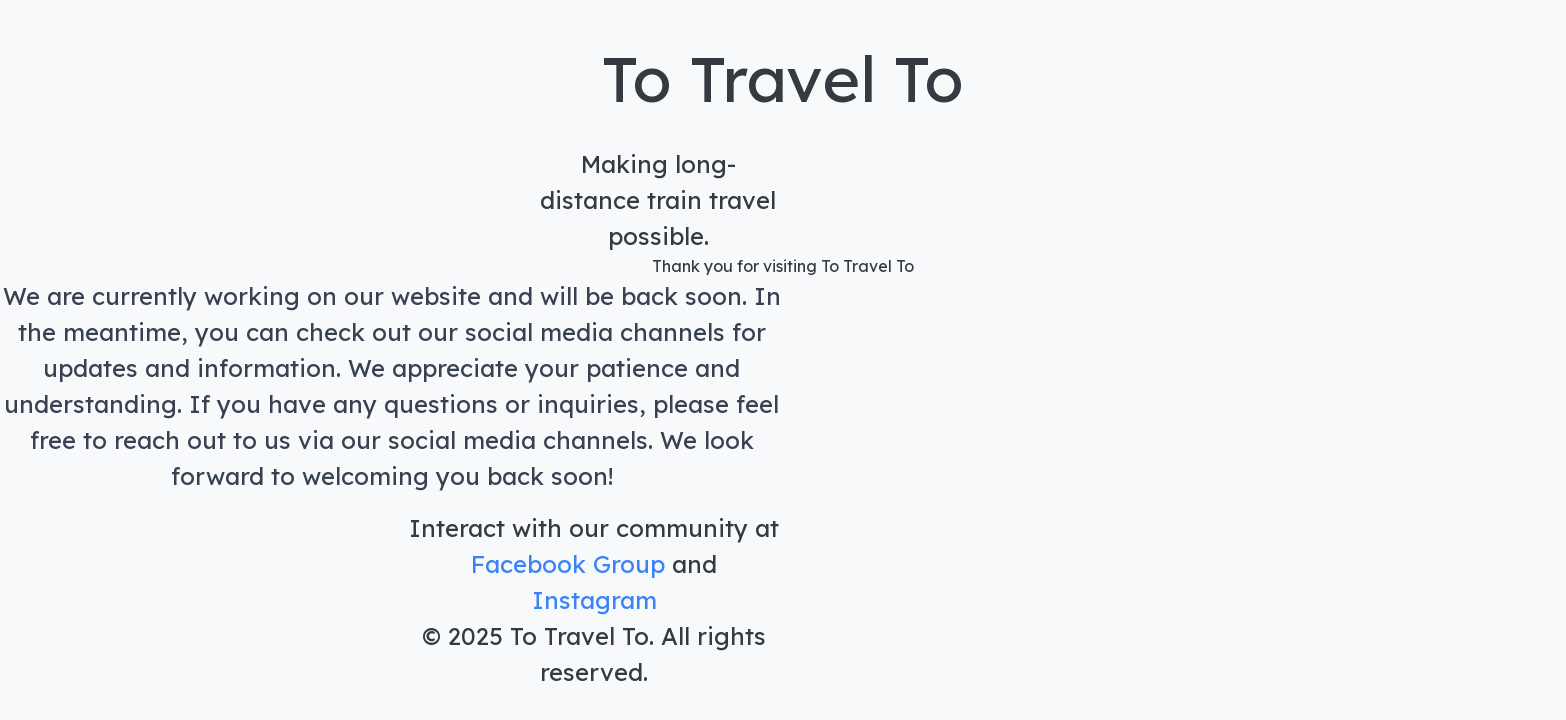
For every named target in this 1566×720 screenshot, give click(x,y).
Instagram (594, 600)
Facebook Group (568, 564)
